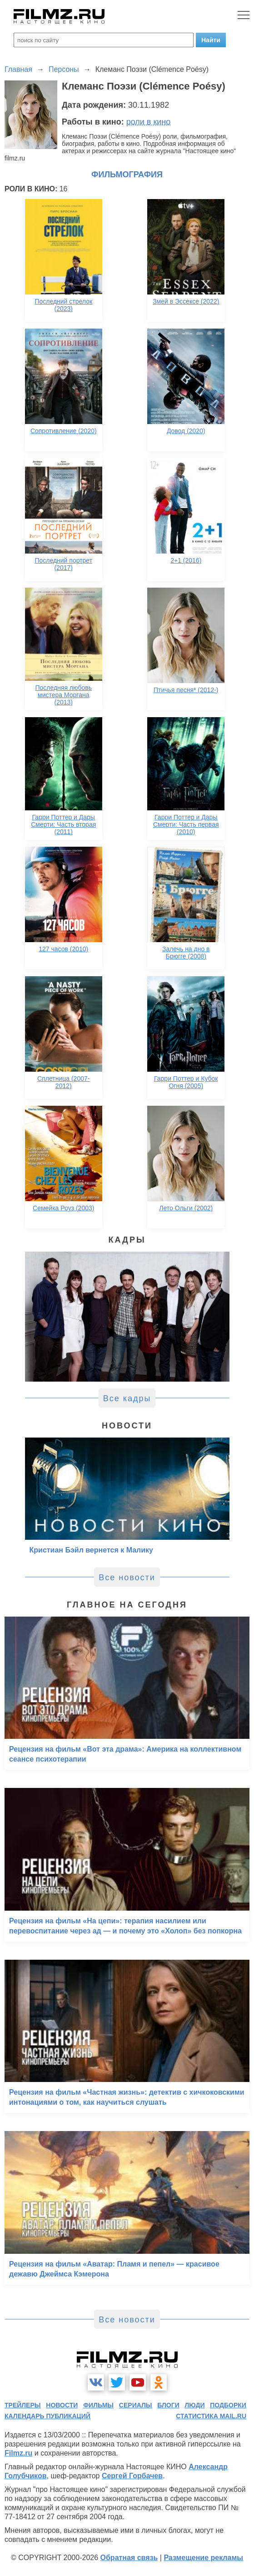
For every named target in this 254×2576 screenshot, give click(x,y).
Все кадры (127, 1398)
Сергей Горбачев (132, 2476)
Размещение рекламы (203, 2557)
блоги (168, 2405)
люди (195, 2405)
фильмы (98, 2405)
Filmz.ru (18, 2453)
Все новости (127, 1577)
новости (62, 2405)
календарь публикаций (47, 2416)
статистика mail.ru (211, 2416)
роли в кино (148, 121)
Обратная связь (129, 2557)
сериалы (135, 2405)
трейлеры (23, 2405)
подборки (228, 2405)
